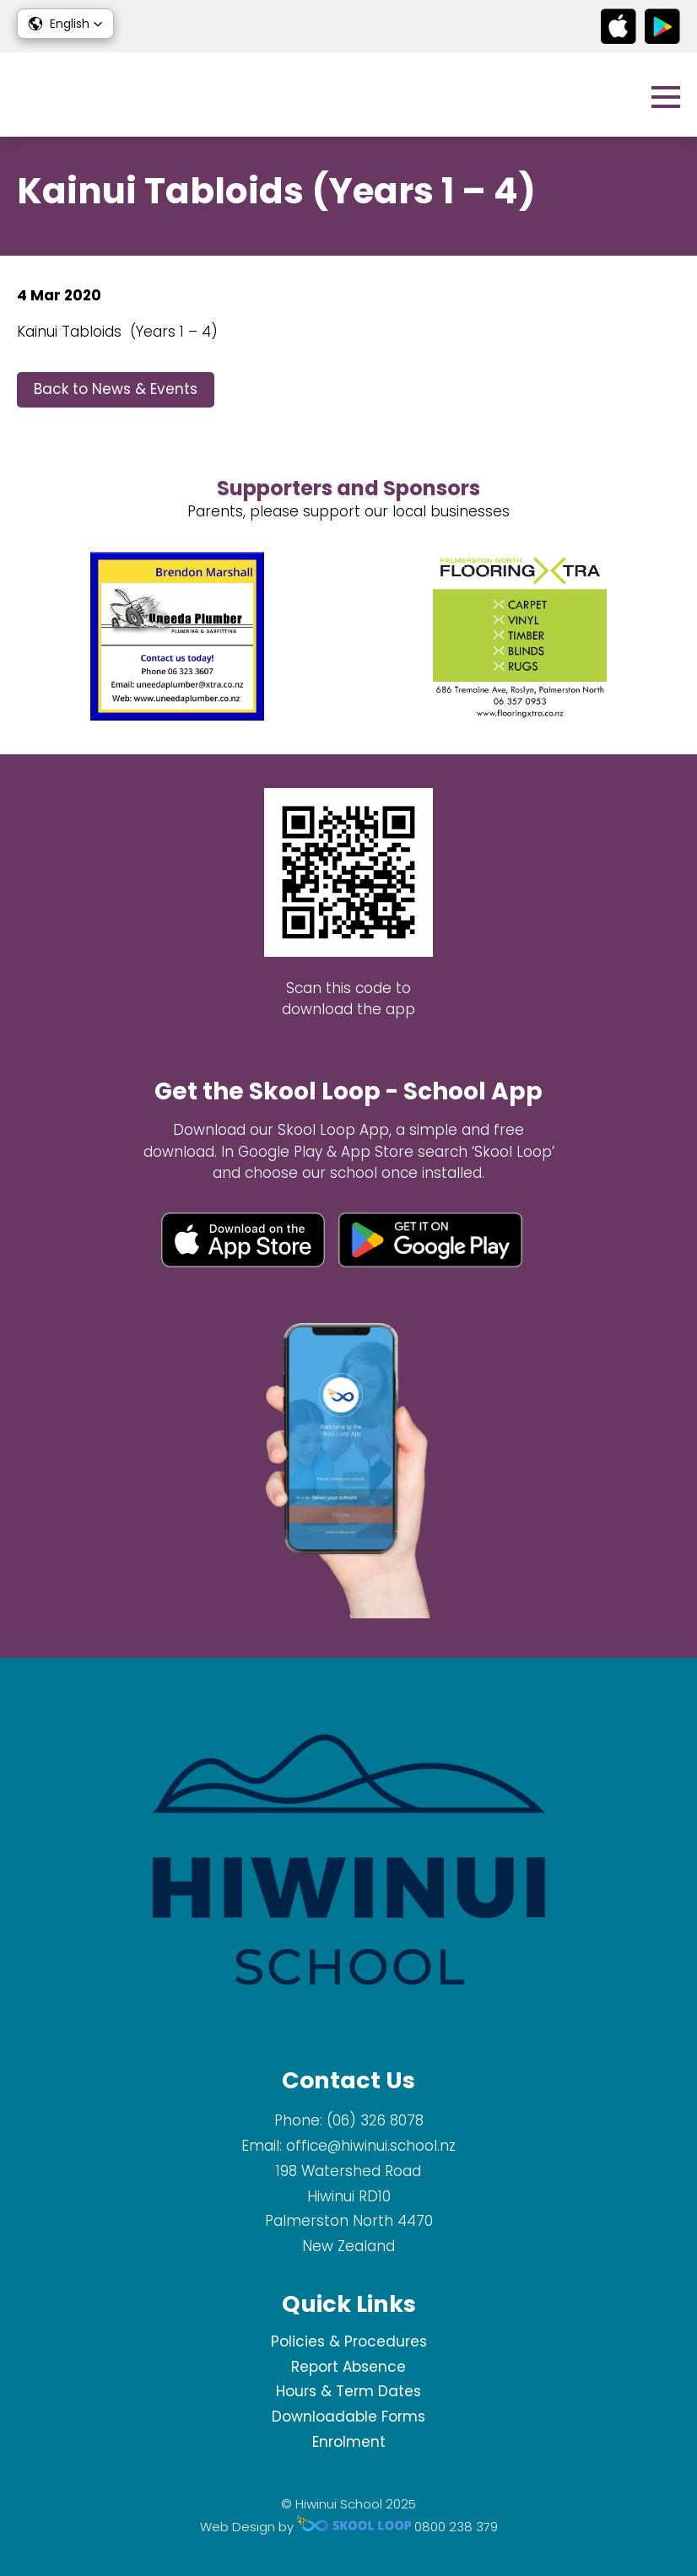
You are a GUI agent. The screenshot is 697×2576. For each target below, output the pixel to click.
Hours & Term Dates (348, 2391)
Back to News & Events (115, 389)
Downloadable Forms (348, 2416)
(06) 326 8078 (375, 2120)
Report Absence (348, 2367)
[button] (65, 23)
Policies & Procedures (349, 2341)
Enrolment (349, 2442)
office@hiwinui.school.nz (371, 2146)
